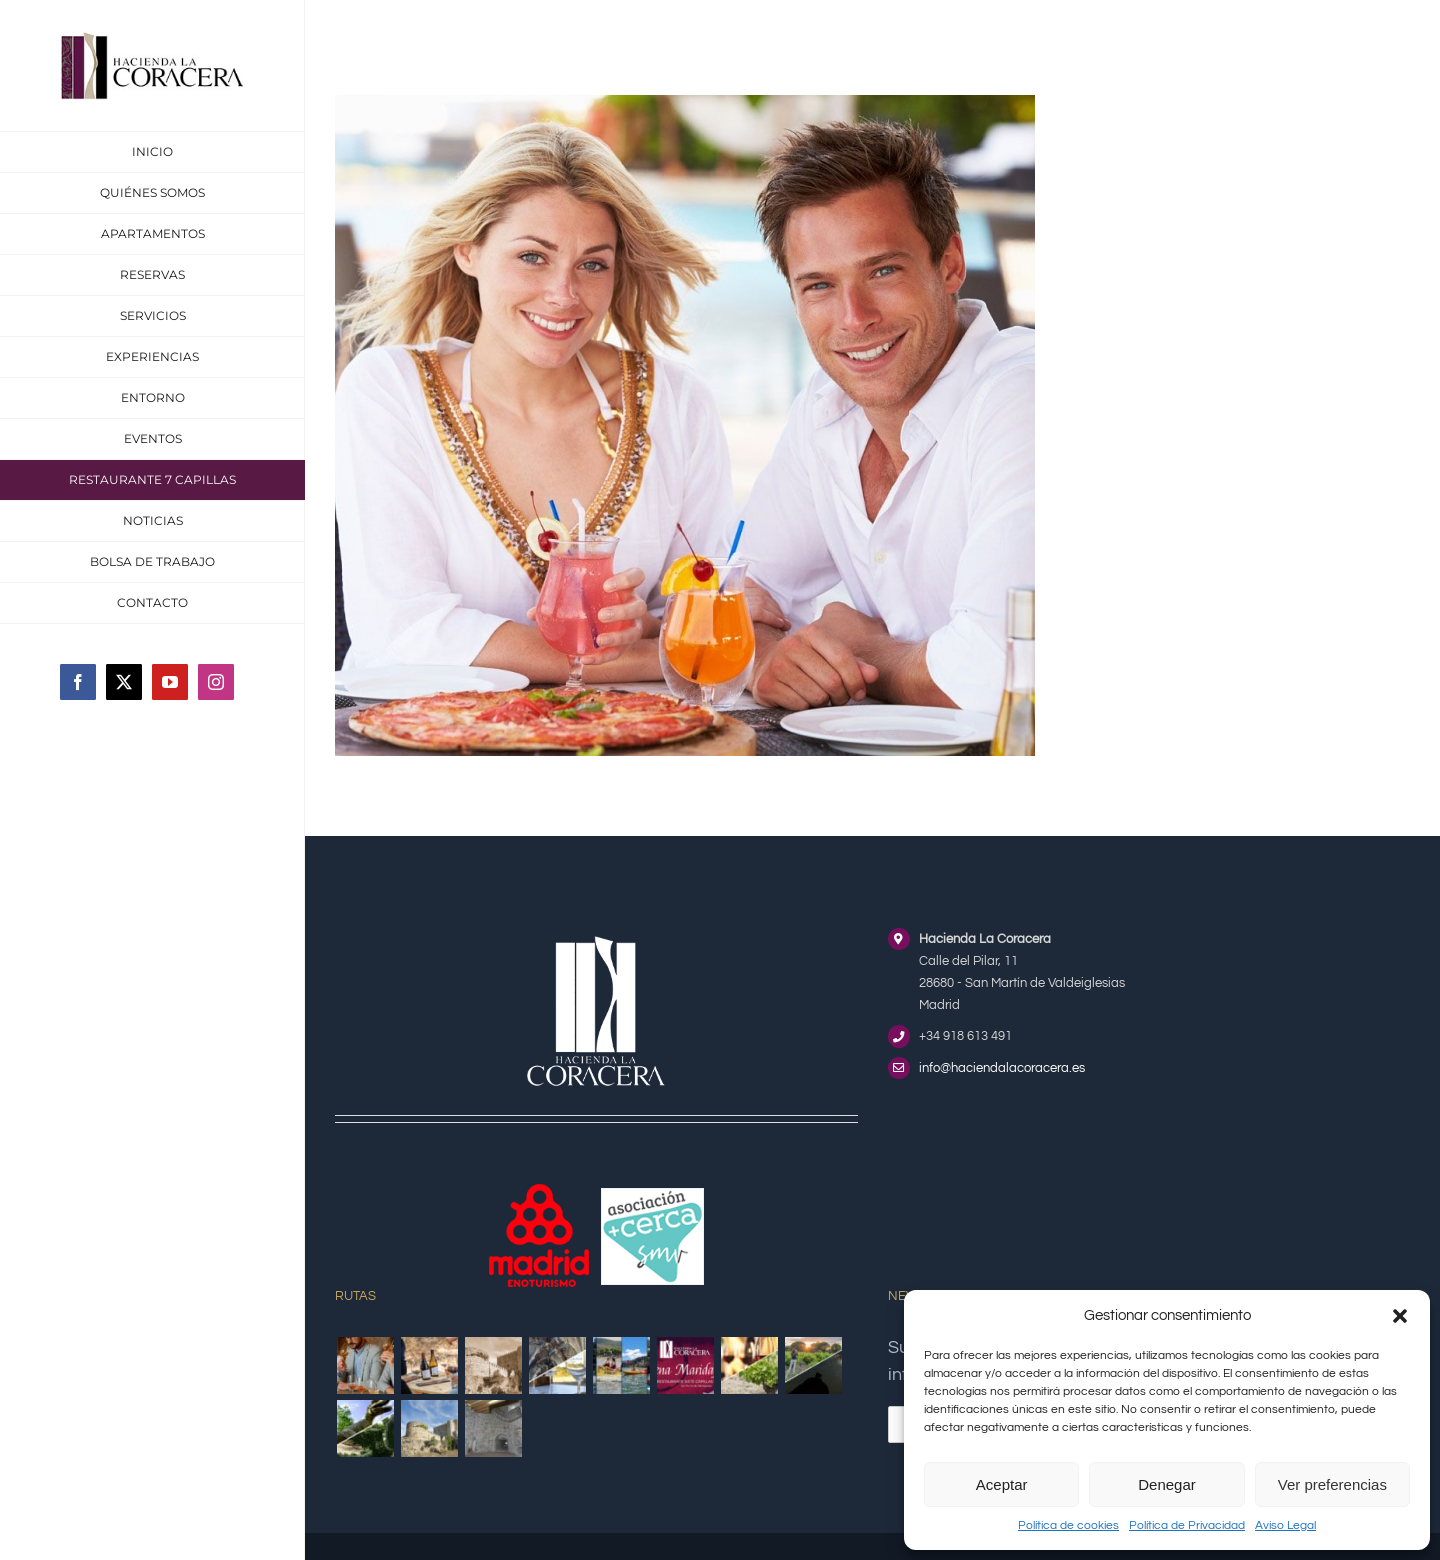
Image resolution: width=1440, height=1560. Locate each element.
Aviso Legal (1285, 1525)
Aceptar (1002, 1484)
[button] (1400, 1316)
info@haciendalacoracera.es (1002, 1068)
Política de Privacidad (1187, 1525)
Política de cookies (1068, 1525)
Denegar (1167, 1484)
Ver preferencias (1332, 1484)
